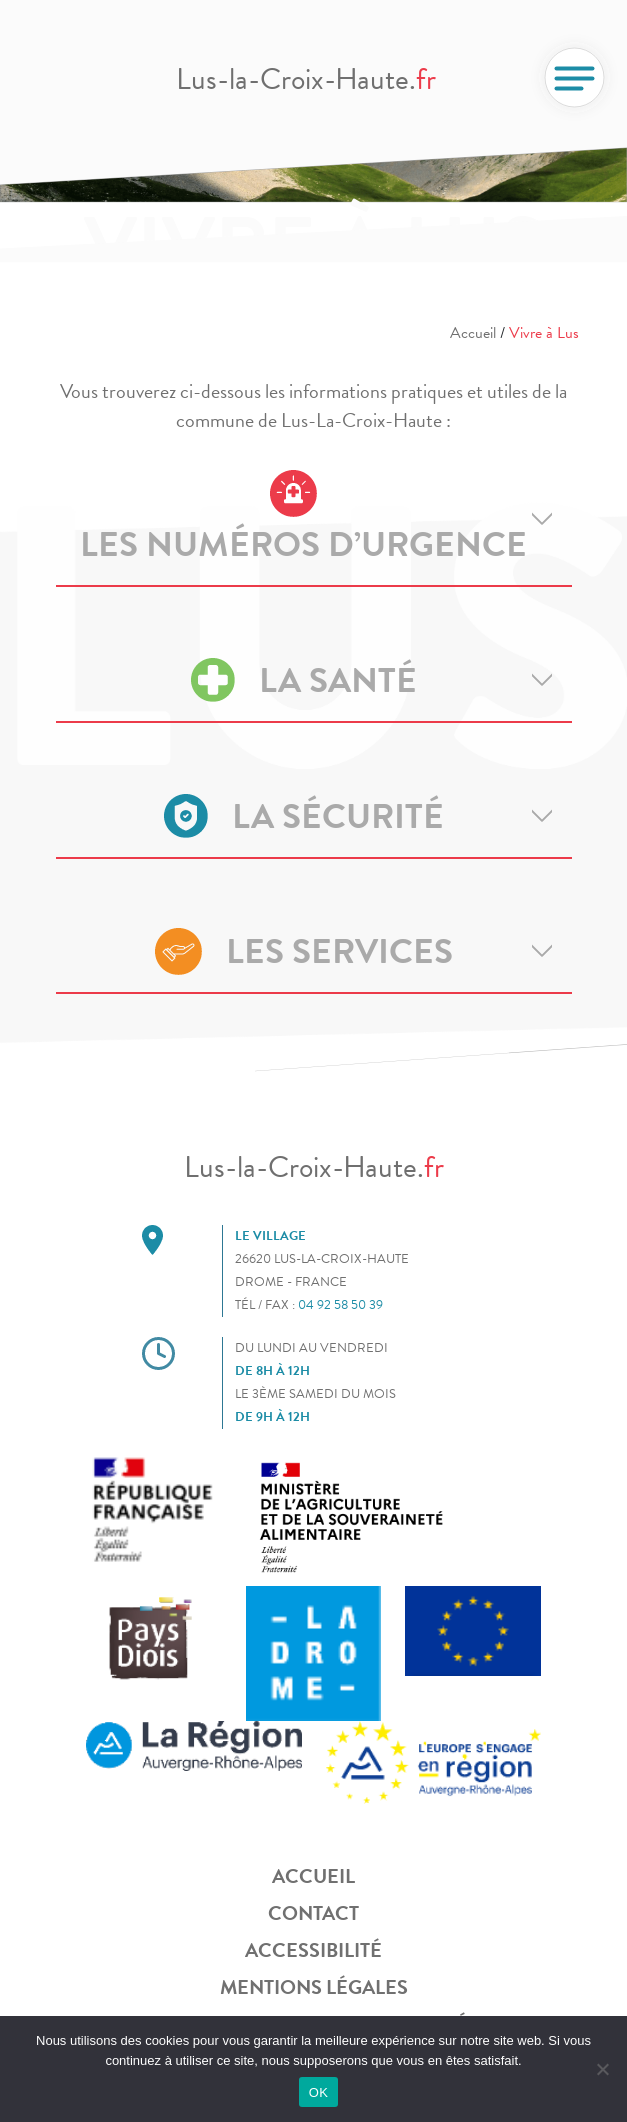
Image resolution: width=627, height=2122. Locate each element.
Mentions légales (314, 1987)
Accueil (473, 333)
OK (318, 2092)
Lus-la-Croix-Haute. (306, 79)
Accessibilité (313, 1950)
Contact (313, 1913)
